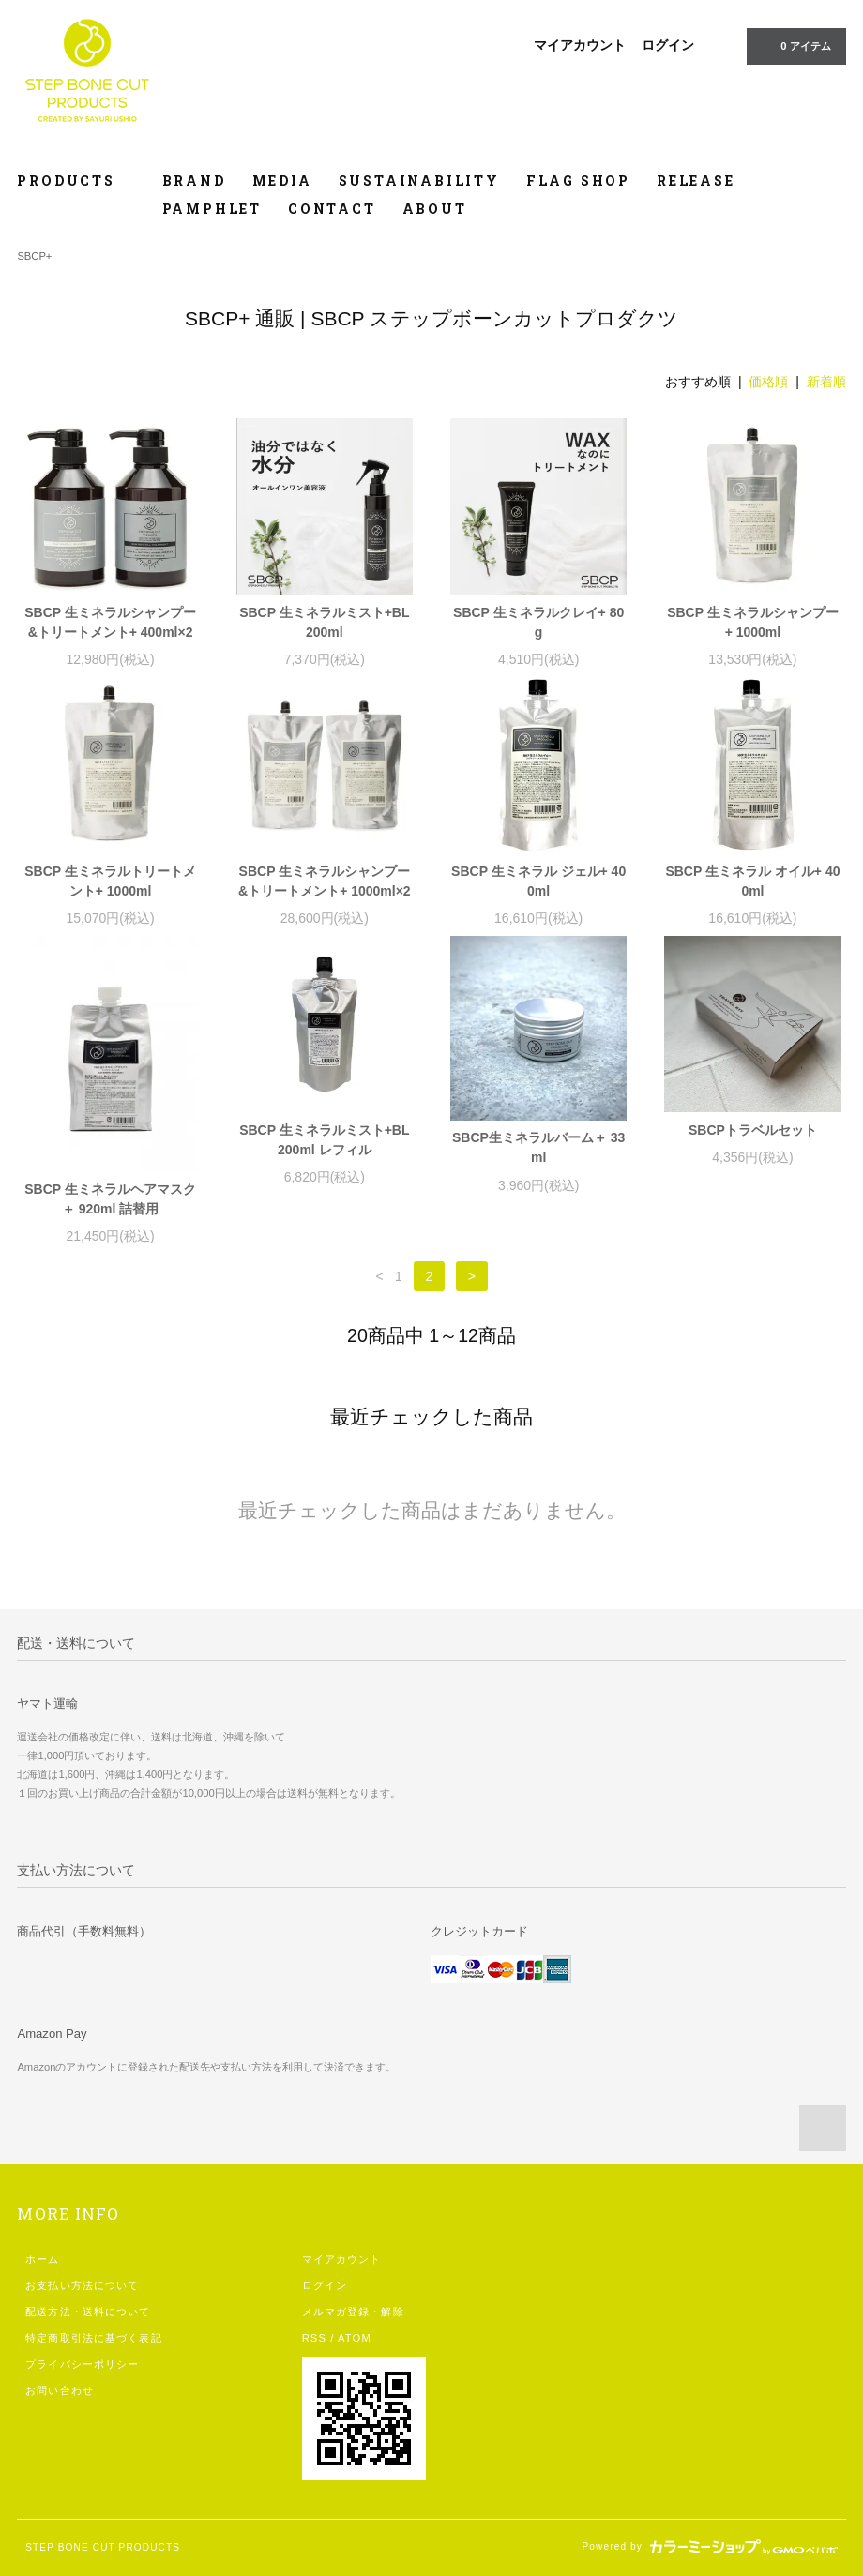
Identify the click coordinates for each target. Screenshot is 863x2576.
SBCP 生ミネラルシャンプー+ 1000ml (753, 622)
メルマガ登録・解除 (353, 2311)
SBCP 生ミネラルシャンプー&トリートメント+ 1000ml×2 (324, 881)
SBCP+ (34, 256)
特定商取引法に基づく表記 (93, 2337)
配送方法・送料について (87, 2311)
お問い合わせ (59, 2390)
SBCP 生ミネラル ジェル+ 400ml (538, 881)
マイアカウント (580, 45)
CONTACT (332, 209)
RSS (314, 2337)
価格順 (768, 381)
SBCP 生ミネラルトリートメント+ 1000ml (110, 881)
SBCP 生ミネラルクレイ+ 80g (538, 622)
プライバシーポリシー (82, 2364)
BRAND (194, 180)
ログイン (668, 45)
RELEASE (696, 180)
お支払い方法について (82, 2285)
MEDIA (282, 180)
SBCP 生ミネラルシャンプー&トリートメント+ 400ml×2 (110, 622)
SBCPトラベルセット (753, 1129)
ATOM (354, 2337)
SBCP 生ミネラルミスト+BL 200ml (324, 622)
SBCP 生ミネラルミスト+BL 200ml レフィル (324, 1139)
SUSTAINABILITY (419, 180)
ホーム (42, 2259)
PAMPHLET (212, 209)
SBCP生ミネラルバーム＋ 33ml (538, 1147)
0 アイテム (794, 45)
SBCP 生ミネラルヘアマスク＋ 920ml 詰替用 (110, 1199)
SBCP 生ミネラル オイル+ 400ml (752, 881)
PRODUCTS (76, 180)
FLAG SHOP (578, 180)
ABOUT (434, 209)
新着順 (826, 381)
